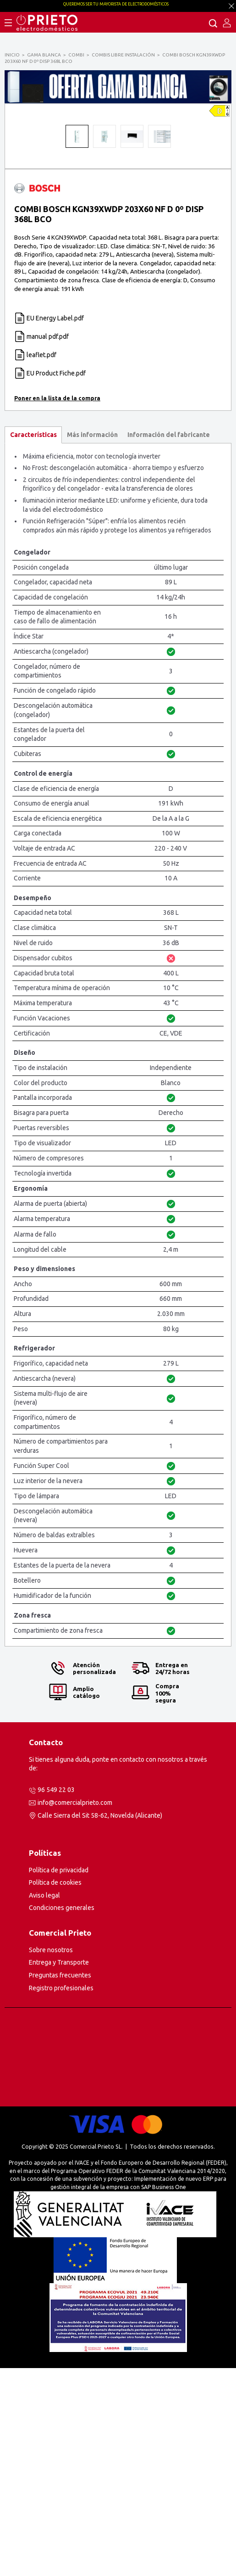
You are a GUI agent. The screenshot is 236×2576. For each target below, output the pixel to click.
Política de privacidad (58, 2078)
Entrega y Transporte (59, 2170)
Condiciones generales (61, 2115)
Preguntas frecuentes (60, 2183)
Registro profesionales (61, 2196)
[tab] (33, 642)
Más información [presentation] (92, 642)
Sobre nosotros (51, 2158)
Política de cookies (55, 2090)
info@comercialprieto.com (75, 2010)
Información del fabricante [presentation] (168, 642)
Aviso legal (44, 2103)
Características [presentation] (33, 642)
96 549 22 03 (56, 1997)
